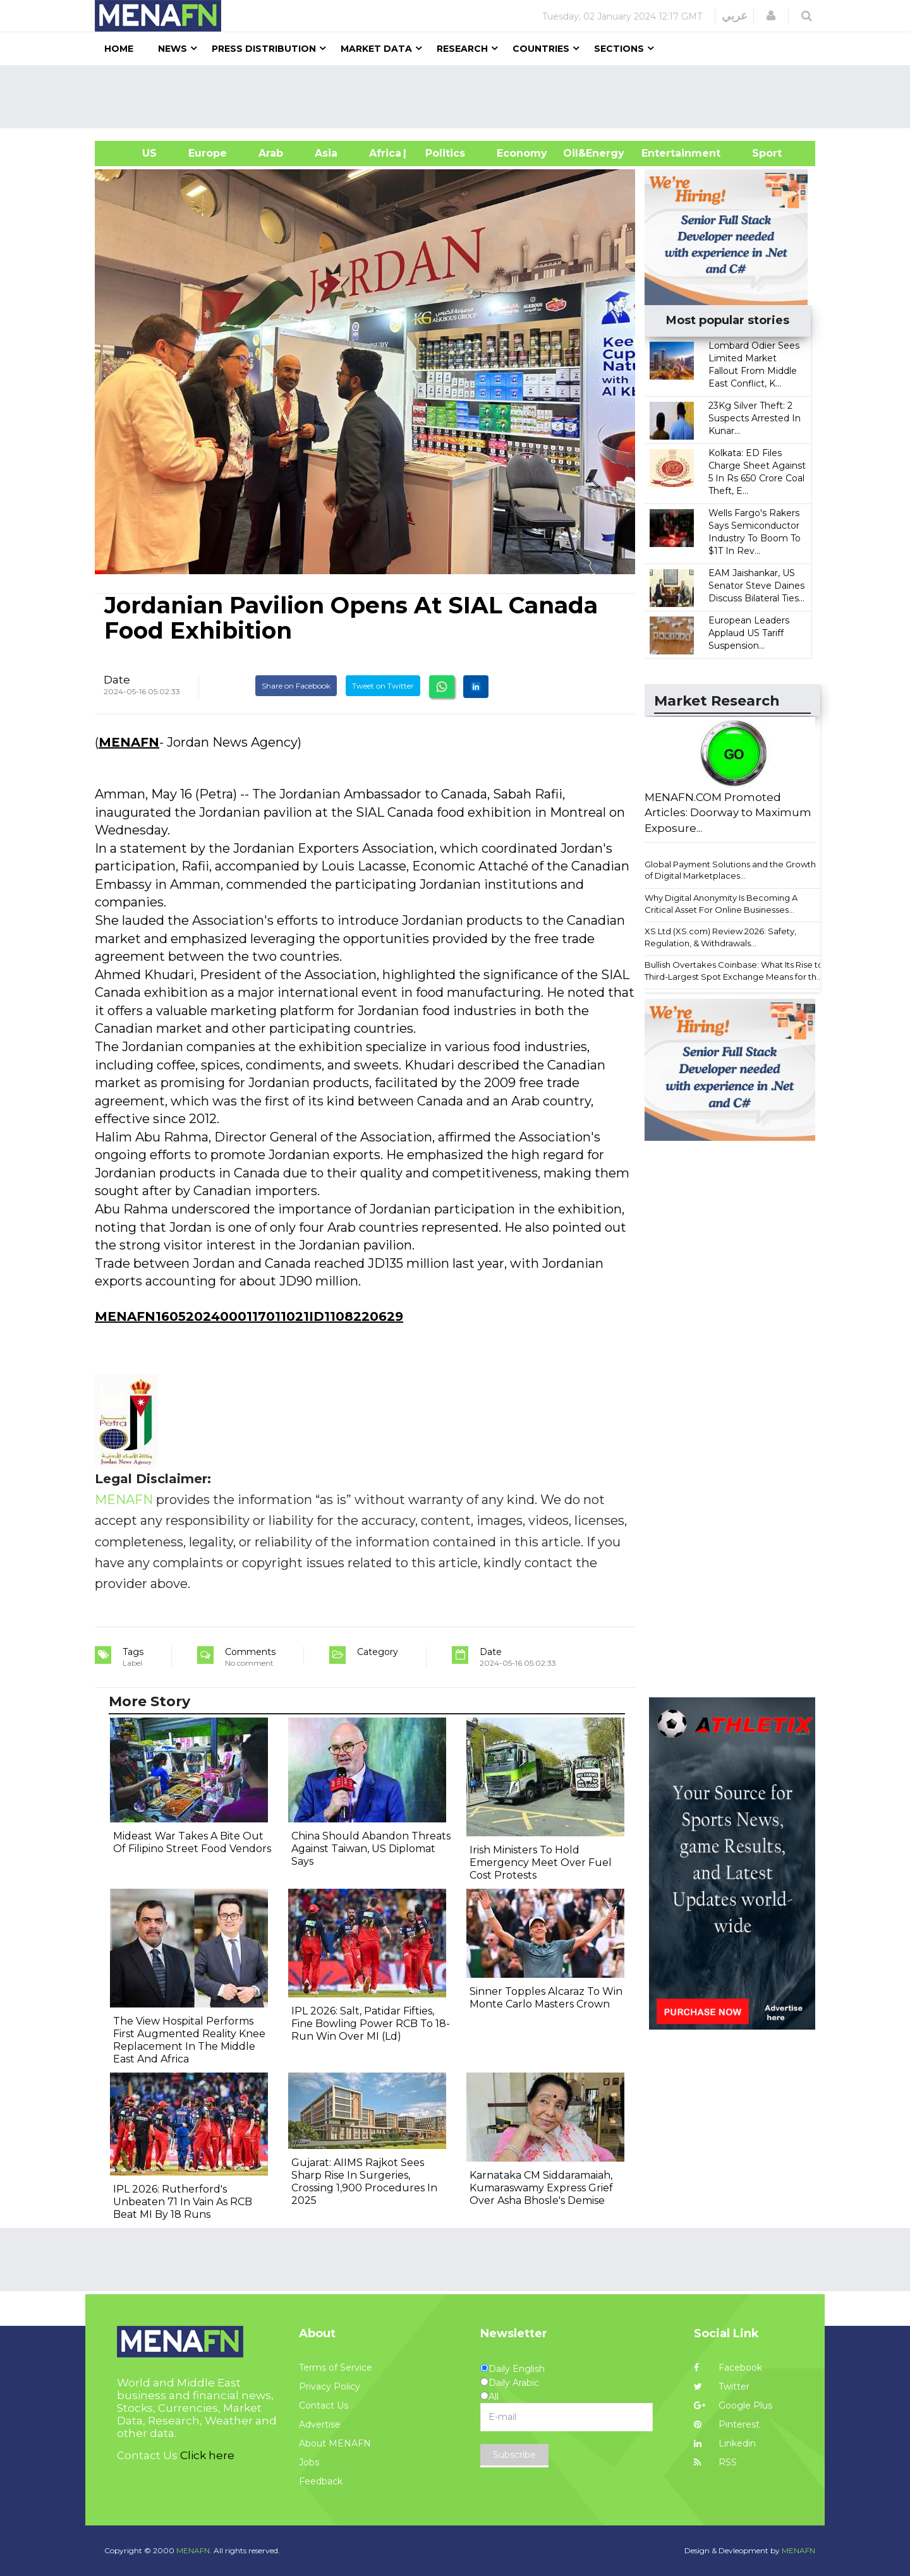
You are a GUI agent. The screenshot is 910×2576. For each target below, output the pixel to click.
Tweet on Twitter (383, 685)
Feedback (321, 2481)
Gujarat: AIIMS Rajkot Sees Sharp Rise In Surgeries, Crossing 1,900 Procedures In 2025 (364, 2181)
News (172, 48)
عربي (735, 16)
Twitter (721, 2386)
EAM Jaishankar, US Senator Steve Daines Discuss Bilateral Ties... (756, 585)
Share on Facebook (296, 685)
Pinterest (727, 2424)
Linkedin (725, 2443)
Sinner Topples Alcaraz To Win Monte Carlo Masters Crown (546, 1997)
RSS (715, 2462)
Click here (207, 2455)
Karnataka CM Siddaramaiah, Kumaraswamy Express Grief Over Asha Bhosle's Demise (541, 2187)
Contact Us (323, 2405)
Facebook (728, 2367)
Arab (271, 153)
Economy (522, 153)
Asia (326, 153)
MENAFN (129, 742)
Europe (208, 153)
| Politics (442, 153)
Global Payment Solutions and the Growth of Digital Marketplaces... (730, 870)
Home (118, 48)
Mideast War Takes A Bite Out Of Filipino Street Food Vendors (192, 1842)
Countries (541, 48)
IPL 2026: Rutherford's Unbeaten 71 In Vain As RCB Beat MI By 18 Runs (182, 2201)
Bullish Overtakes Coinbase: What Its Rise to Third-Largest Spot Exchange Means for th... (734, 971)
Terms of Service (335, 2367)
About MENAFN (335, 2443)
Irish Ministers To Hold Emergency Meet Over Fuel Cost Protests (541, 1862)
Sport (759, 153)
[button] (771, 16)
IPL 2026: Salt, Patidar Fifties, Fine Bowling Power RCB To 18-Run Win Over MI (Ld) (370, 2023)
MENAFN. (194, 2550)
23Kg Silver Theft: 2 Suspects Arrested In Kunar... (754, 418)
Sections (619, 48)
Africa (383, 153)
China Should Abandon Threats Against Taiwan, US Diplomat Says (371, 1848)
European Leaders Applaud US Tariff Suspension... (748, 633)
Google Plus (733, 2405)
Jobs (309, 2462)
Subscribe (514, 2454)
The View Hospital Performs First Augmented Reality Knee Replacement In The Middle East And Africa (189, 2040)
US (134, 153)
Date (117, 679)
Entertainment (662, 153)
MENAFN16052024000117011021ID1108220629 (249, 1316)
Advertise (320, 2424)
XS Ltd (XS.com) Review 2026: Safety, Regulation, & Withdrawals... (720, 937)
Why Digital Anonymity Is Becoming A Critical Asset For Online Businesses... (721, 904)
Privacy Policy (329, 2386)
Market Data (376, 48)
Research (462, 48)
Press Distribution (264, 48)
